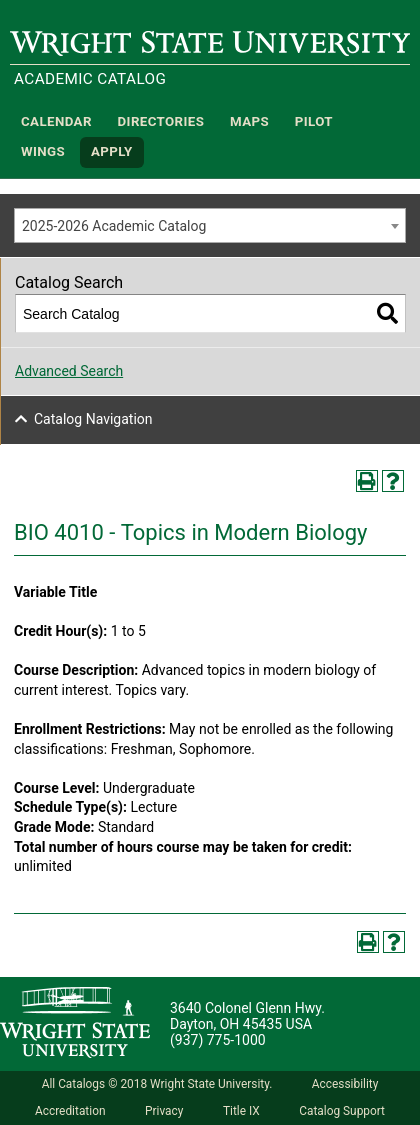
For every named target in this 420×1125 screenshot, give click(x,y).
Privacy (164, 1111)
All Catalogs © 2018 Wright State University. (157, 1084)
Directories (161, 121)
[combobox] (210, 225)
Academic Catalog (90, 79)
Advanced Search (69, 371)
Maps (249, 121)
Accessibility (345, 1084)
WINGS (43, 152)
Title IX (241, 1111)
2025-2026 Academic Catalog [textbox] (114, 226)
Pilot (314, 121)
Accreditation (70, 1111)
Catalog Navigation (93, 419)
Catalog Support (342, 1111)
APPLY (112, 152)
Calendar (56, 121)
